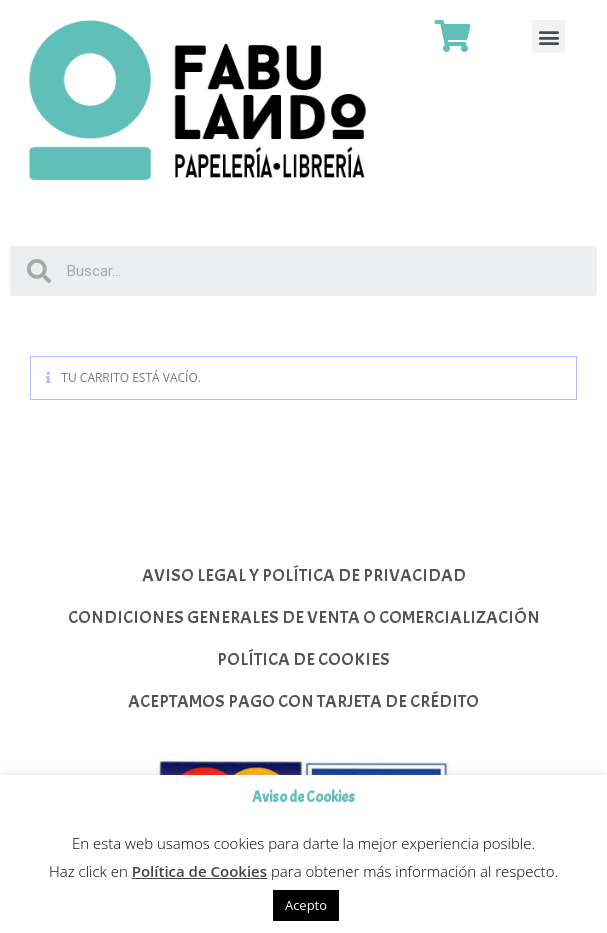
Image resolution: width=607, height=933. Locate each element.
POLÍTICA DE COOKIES (303, 659)
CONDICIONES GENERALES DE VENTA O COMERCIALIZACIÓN (304, 617)
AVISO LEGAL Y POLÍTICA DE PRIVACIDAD (304, 575)
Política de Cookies (199, 871)
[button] (548, 36)
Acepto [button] (306, 905)
